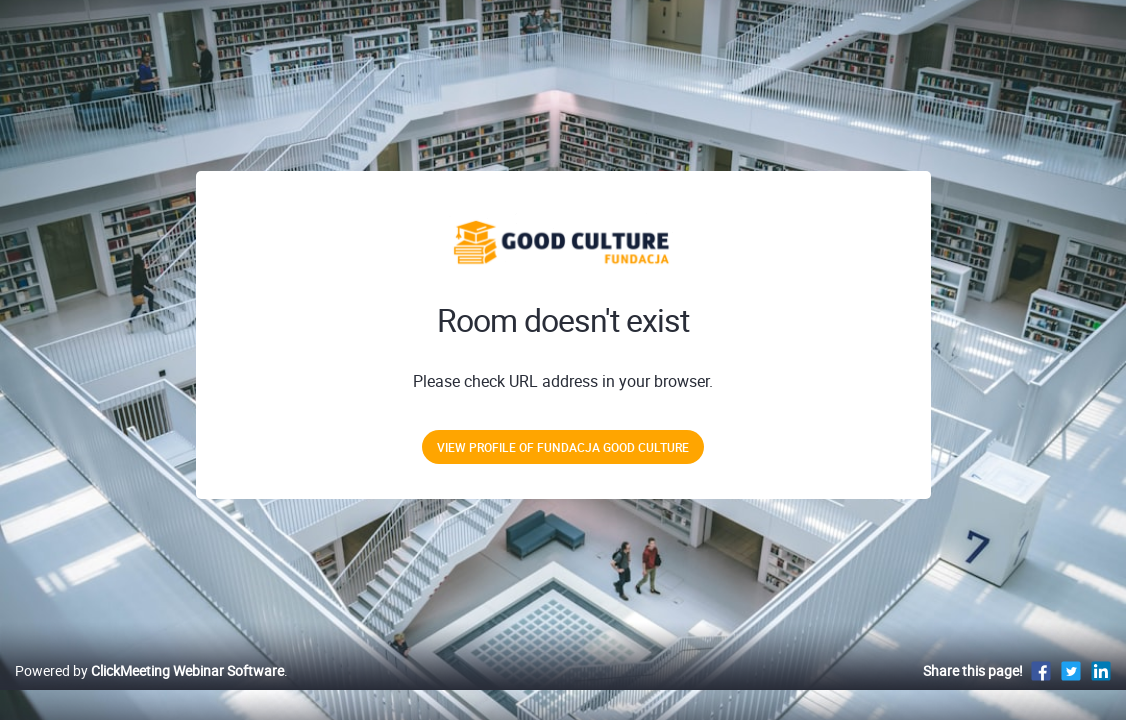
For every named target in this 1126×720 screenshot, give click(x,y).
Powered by (149, 691)
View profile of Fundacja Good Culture (563, 447)
